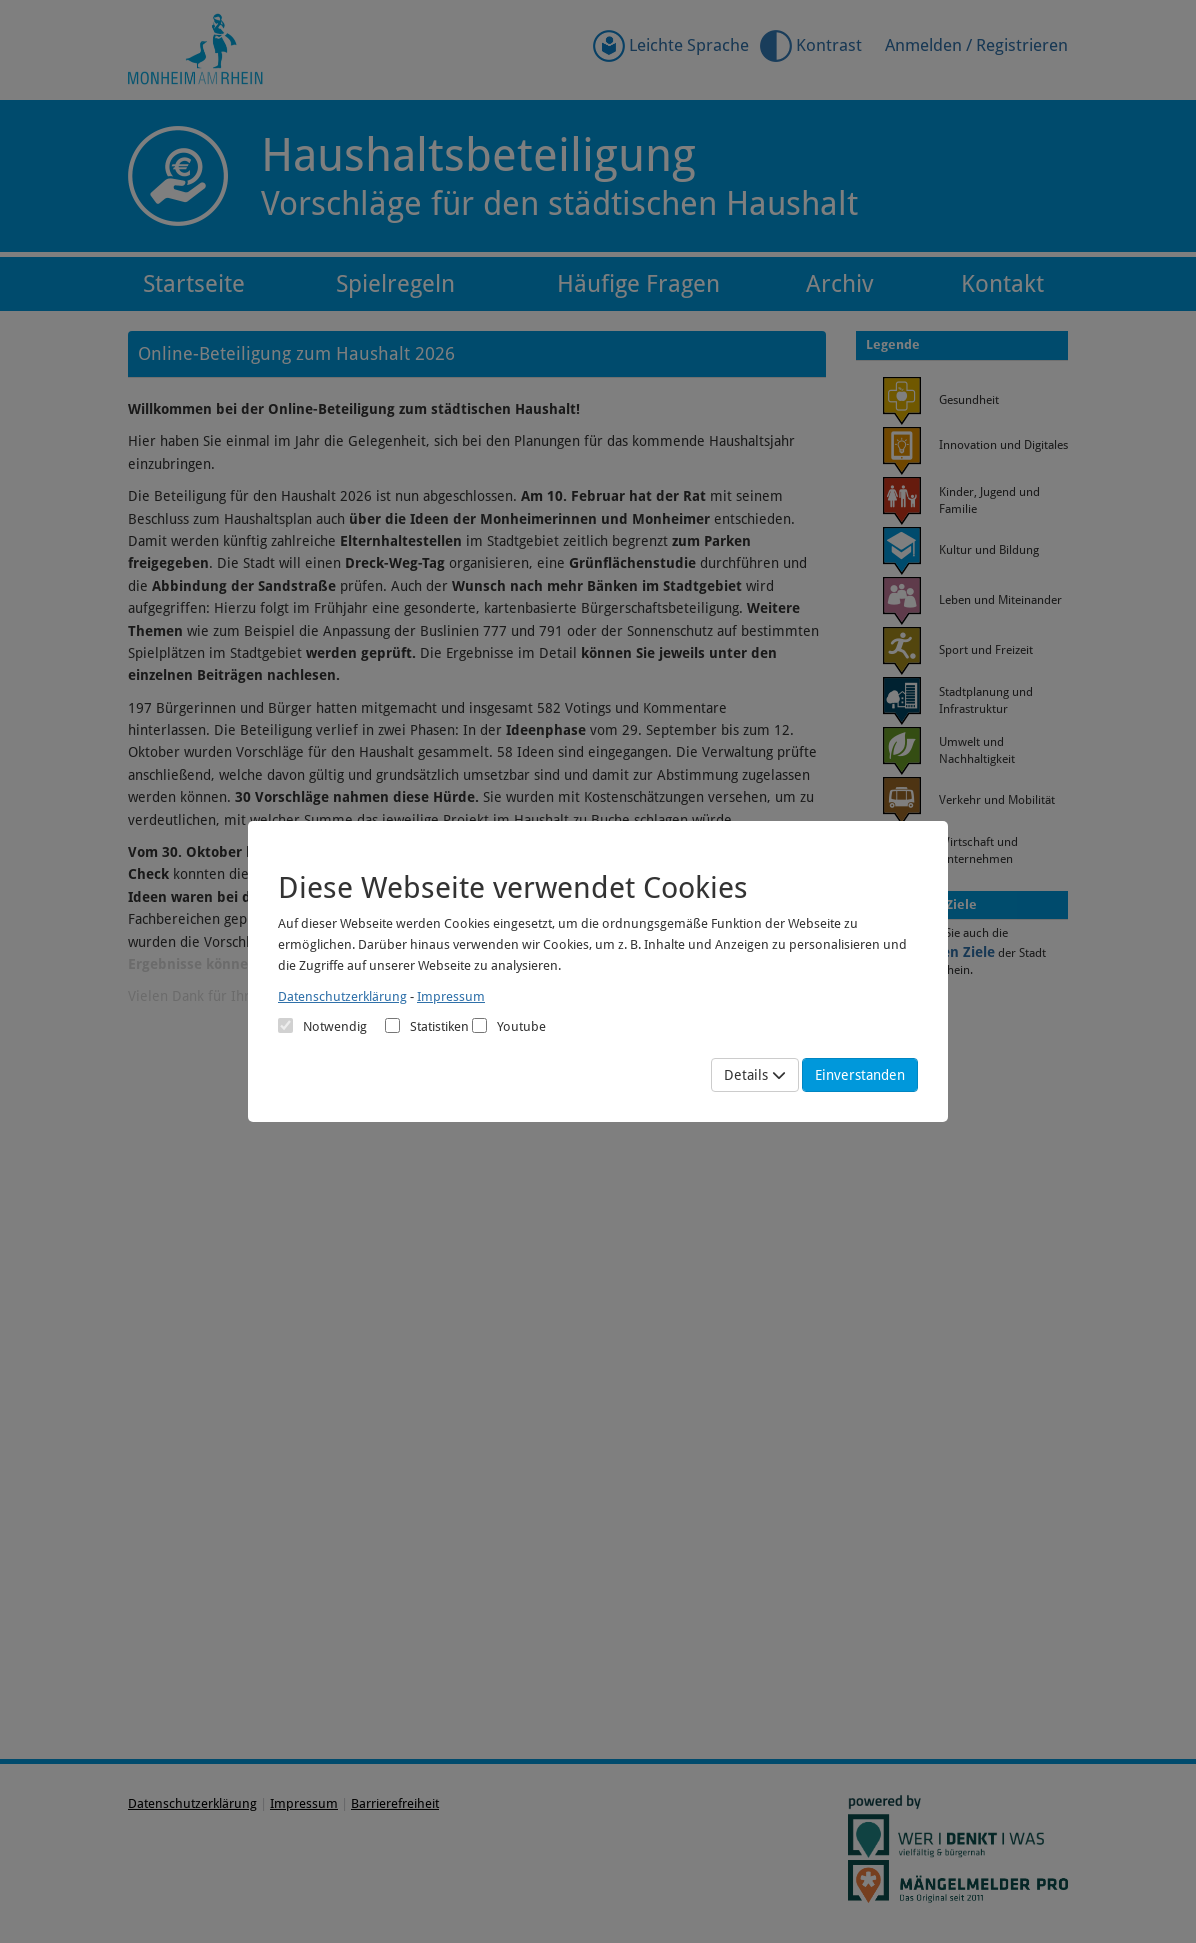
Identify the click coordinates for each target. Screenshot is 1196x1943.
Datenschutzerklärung (342, 996)
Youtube (509, 1026)
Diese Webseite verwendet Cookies (513, 887)
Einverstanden (860, 1075)
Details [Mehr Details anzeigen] (755, 1075)
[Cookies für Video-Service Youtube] (479, 1025)
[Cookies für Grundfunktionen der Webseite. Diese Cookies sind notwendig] (322, 1026)
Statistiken (427, 1026)
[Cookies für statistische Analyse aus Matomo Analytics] (392, 1025)
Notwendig (322, 1026)
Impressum (451, 996)
